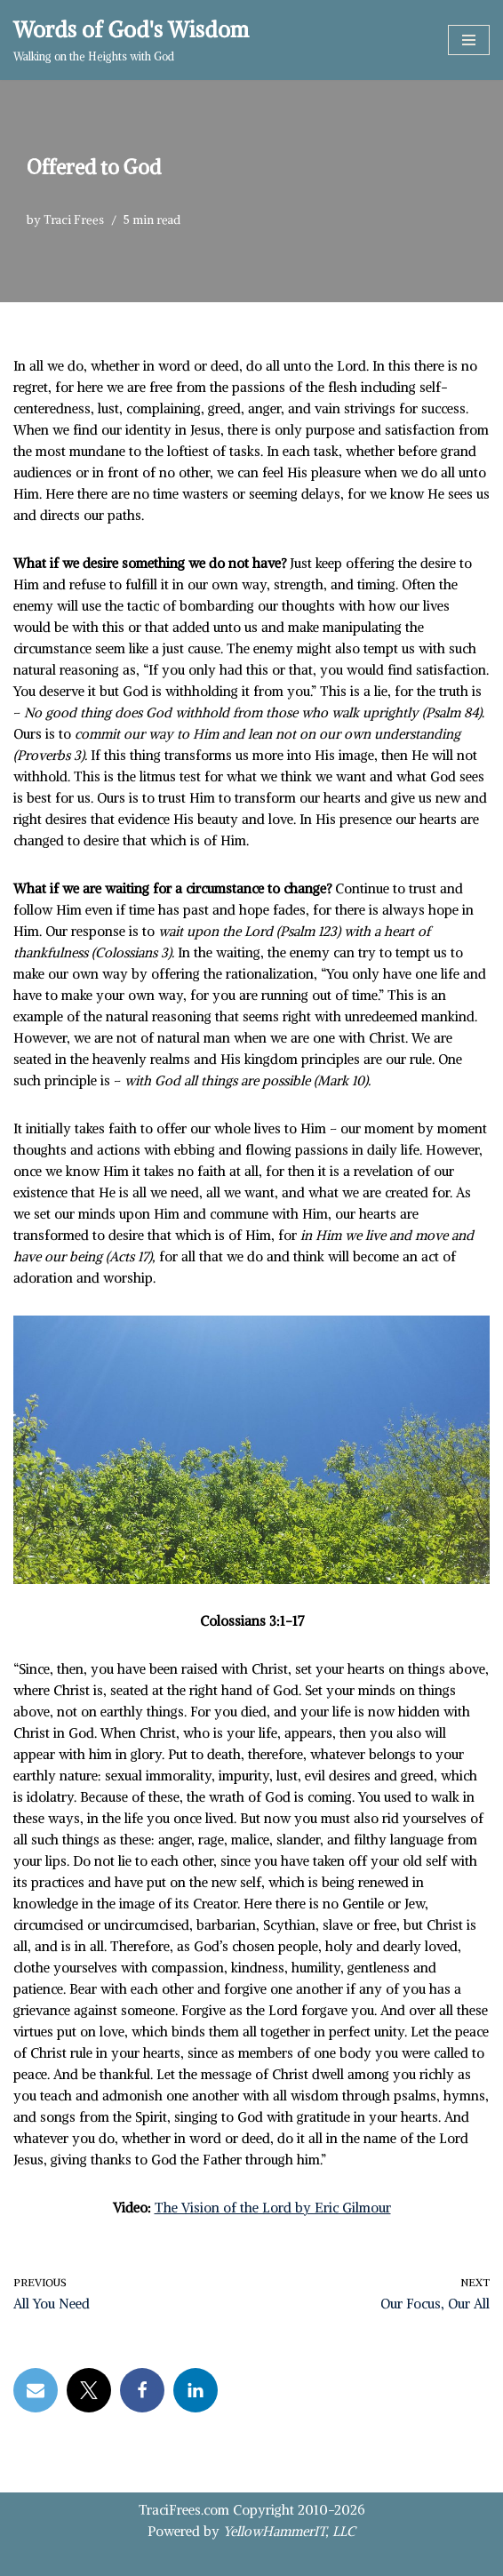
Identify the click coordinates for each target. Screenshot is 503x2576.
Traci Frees (74, 220)
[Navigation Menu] (469, 40)
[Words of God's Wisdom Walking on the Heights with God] (131, 40)
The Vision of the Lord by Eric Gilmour (273, 2207)
